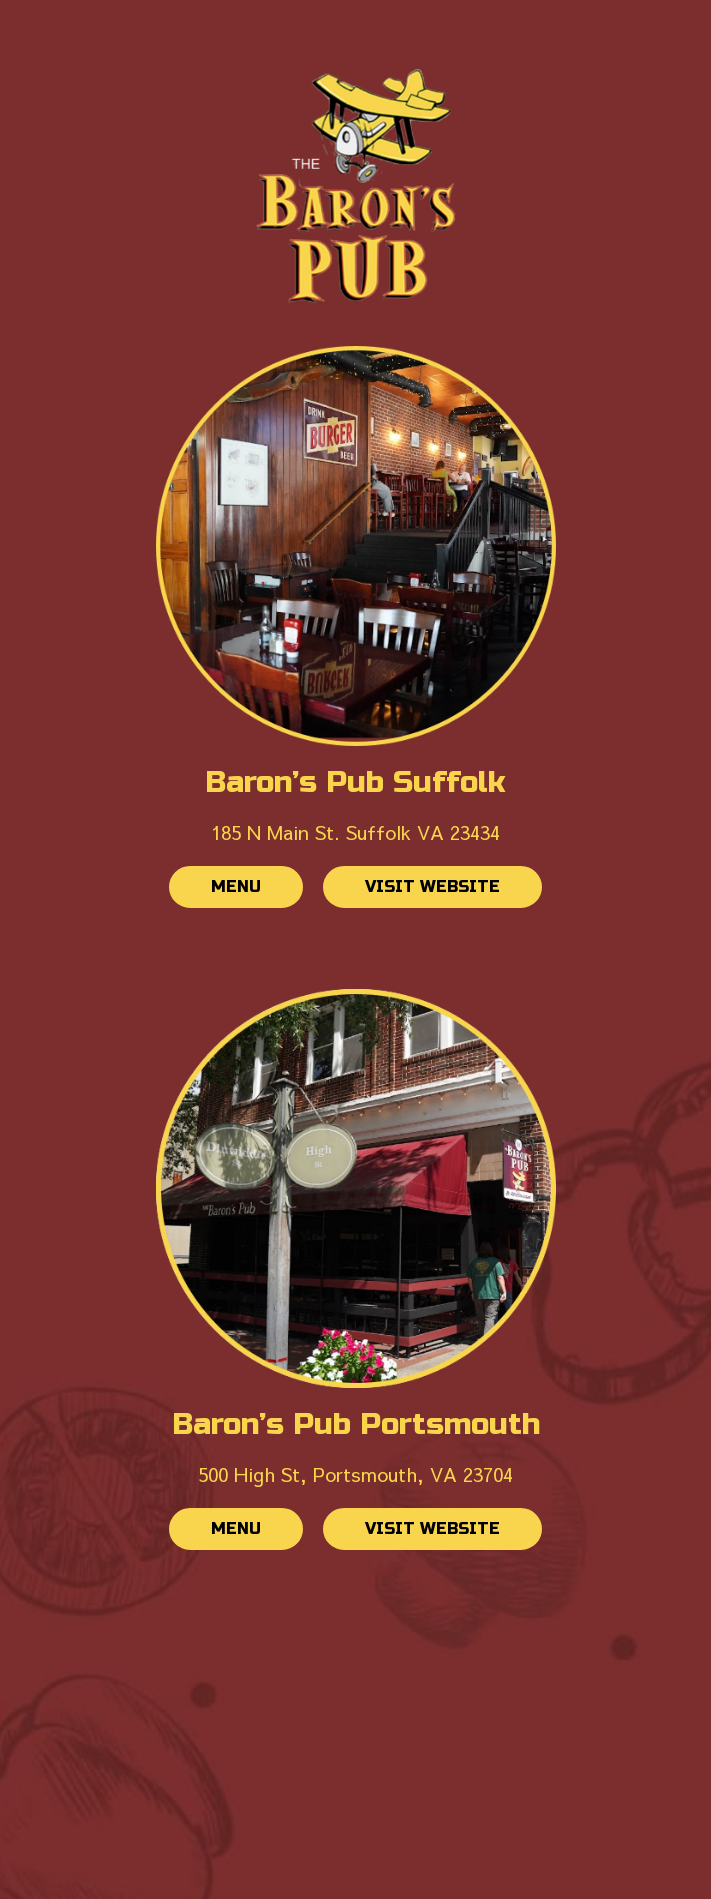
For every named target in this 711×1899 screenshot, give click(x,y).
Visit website (411, 892)
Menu (215, 892)
